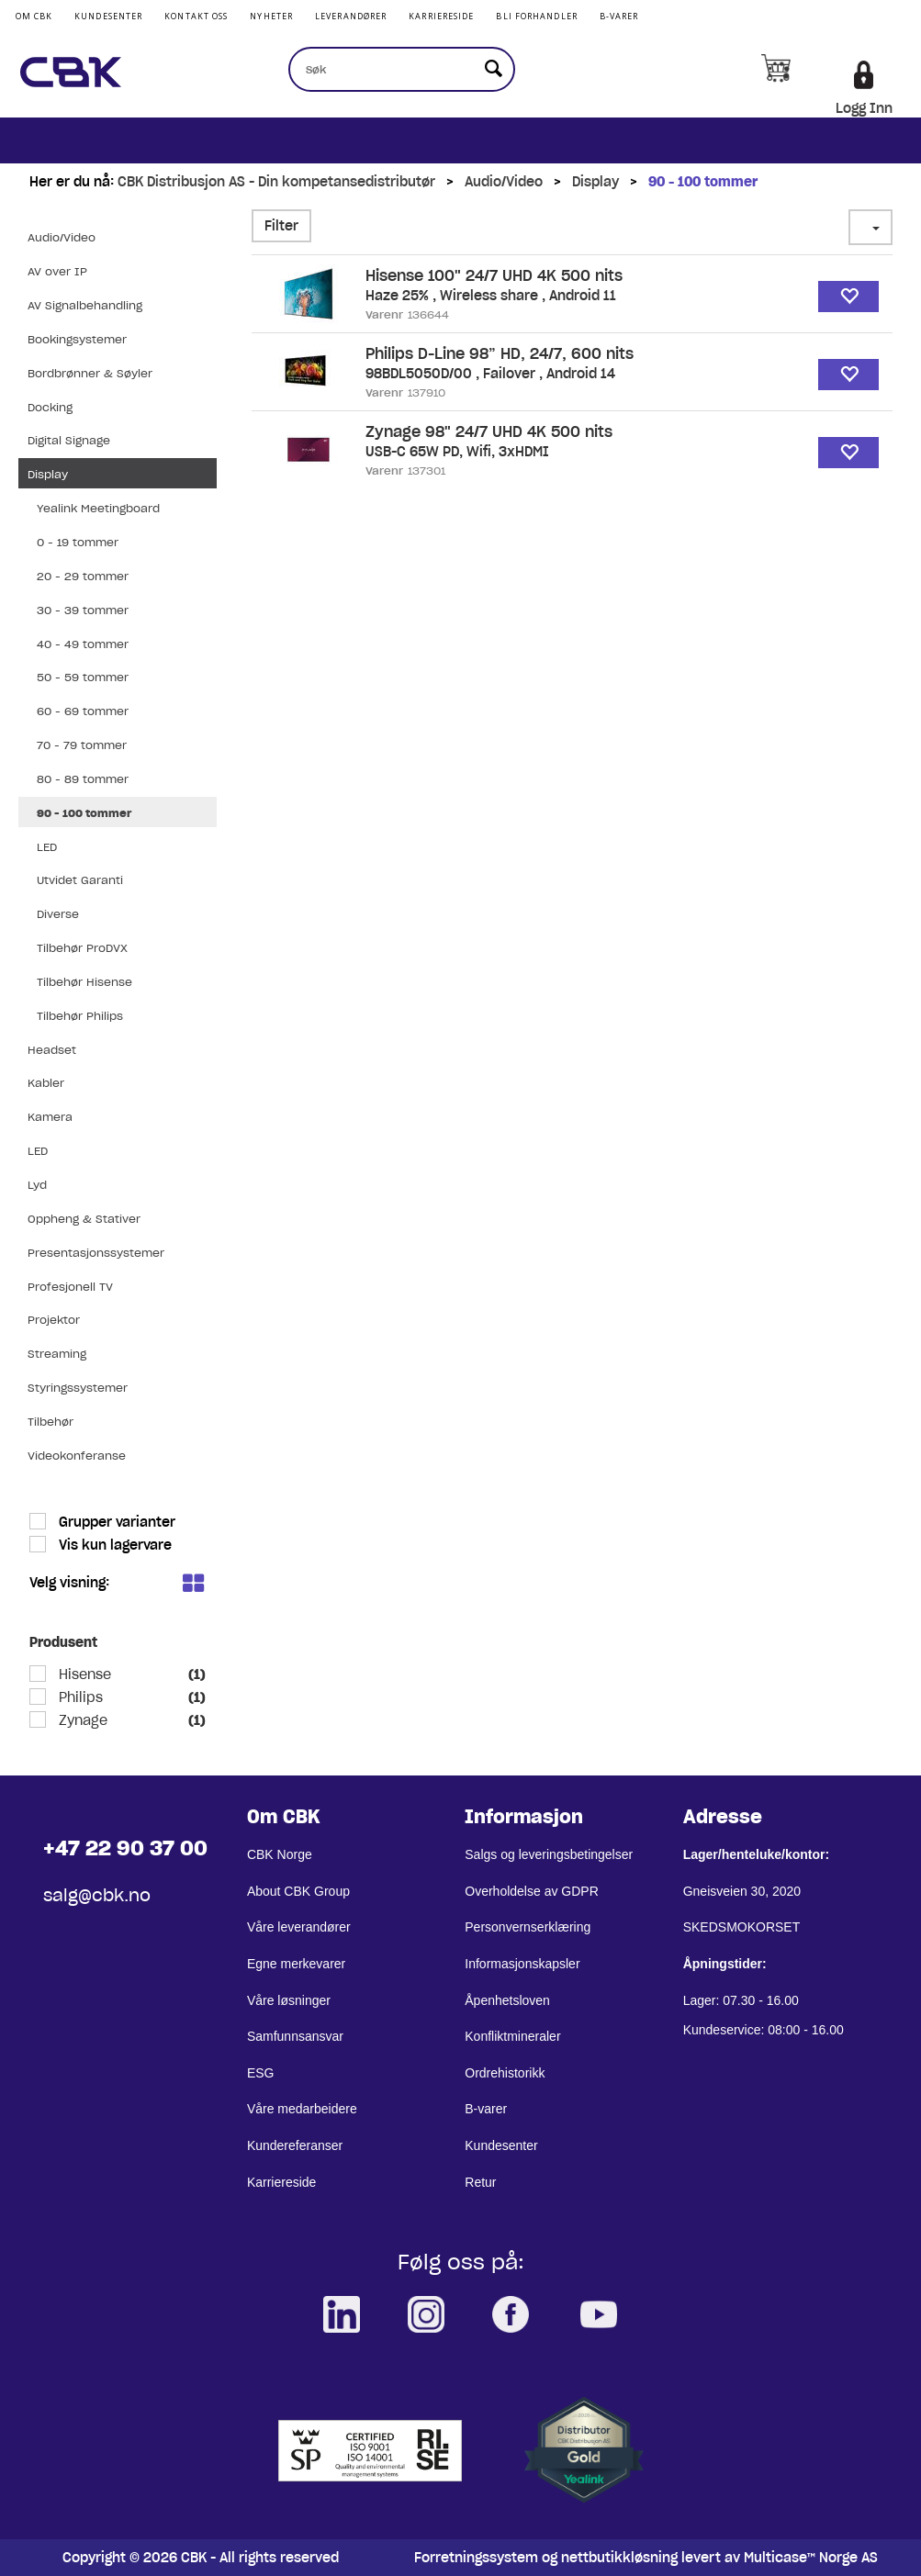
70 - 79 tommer (82, 745)
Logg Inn (864, 108)
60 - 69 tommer (83, 711)
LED (47, 847)
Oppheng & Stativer (84, 1219)
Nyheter (271, 16)
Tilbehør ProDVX (82, 948)
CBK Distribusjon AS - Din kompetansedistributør (276, 182)
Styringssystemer (78, 1387)
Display (595, 182)
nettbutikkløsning (619, 2557)
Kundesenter (108, 16)
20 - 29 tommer (83, 576)
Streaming (57, 1354)
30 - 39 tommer (83, 610)
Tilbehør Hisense (84, 982)
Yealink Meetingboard (98, 508)
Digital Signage (69, 440)
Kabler (46, 1083)
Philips (79, 1697)
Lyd (37, 1185)
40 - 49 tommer (83, 644)
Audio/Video (504, 182)
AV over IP (57, 271)
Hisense (83, 1674)
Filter (281, 226)
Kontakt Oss (196, 16)
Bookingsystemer (77, 339)
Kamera (50, 1117)
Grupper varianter (115, 1522)
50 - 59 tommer (83, 677)
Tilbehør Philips (80, 1016)
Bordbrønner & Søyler (90, 373)
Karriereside (441, 16)
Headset (52, 1050)
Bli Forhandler (536, 16)
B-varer (619, 16)
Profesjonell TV (70, 1287)
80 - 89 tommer (83, 779)
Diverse (58, 914)
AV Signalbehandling (85, 305)
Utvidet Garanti (80, 880)
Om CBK (34, 16)
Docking (50, 407)
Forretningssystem (476, 2557)
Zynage (81, 1720)
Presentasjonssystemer (96, 1253)
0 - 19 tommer (77, 542)
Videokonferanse (77, 1455)
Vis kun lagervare (113, 1545)
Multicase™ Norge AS (811, 2557)
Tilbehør (50, 1421)
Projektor (54, 1320)
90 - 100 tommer (703, 182)
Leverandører (351, 16)
